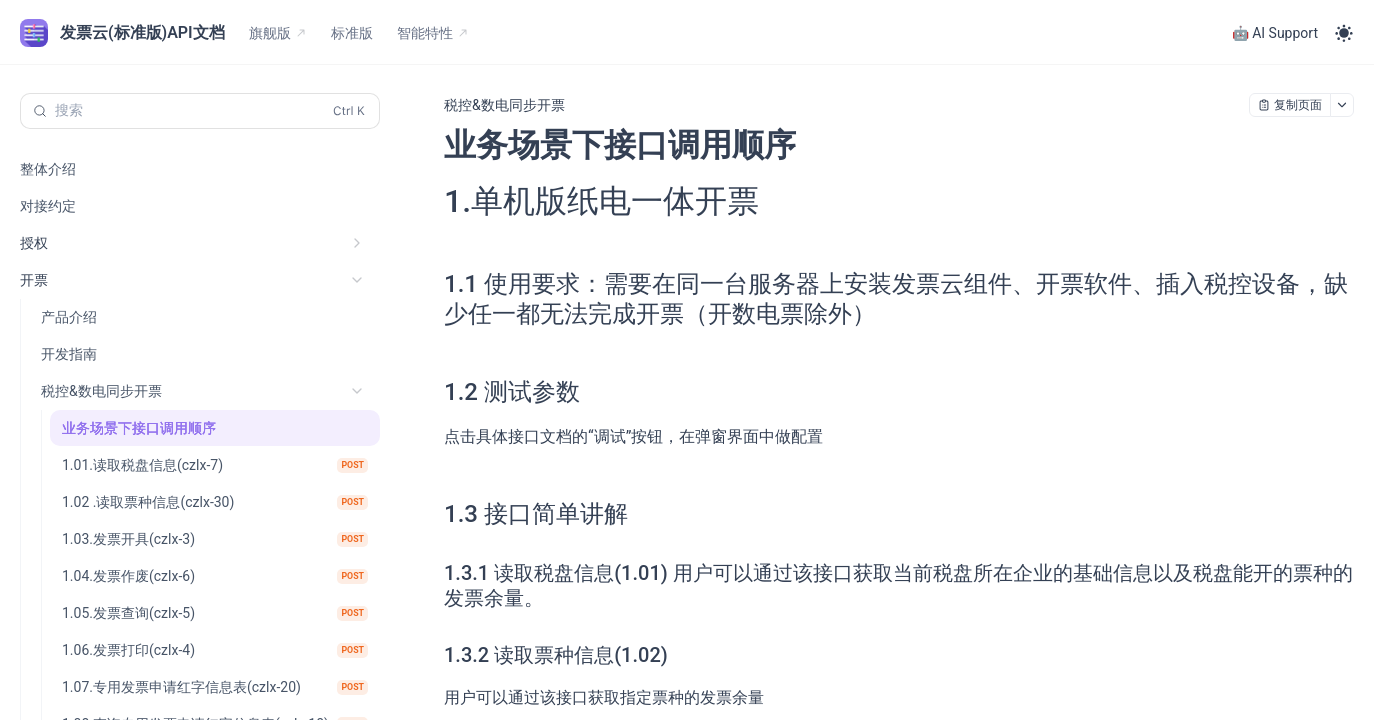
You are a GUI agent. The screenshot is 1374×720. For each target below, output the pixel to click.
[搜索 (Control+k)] (200, 111)
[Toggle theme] (1344, 33)
